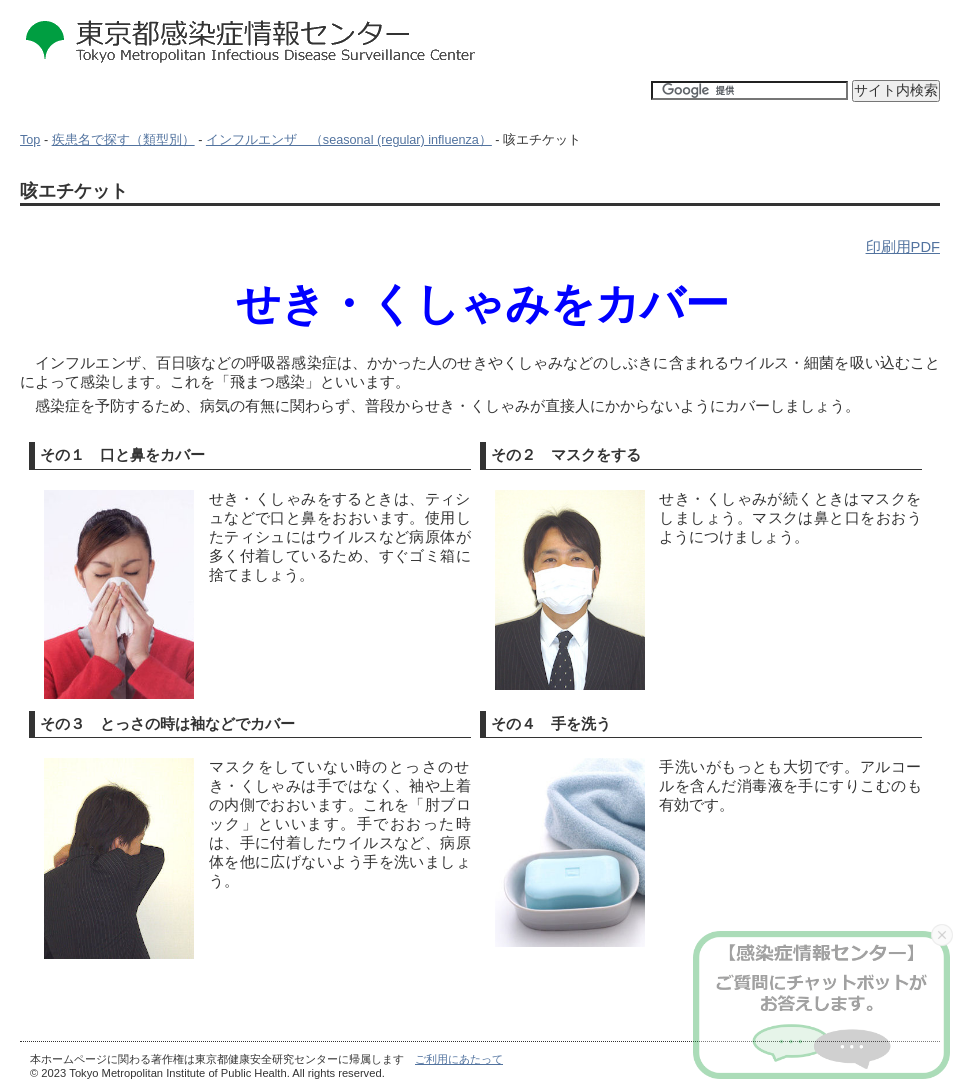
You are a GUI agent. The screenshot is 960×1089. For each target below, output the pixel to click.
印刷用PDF (903, 247)
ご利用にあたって (459, 1059)
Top (30, 140)
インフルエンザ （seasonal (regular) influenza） (349, 140)
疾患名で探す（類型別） (123, 140)
